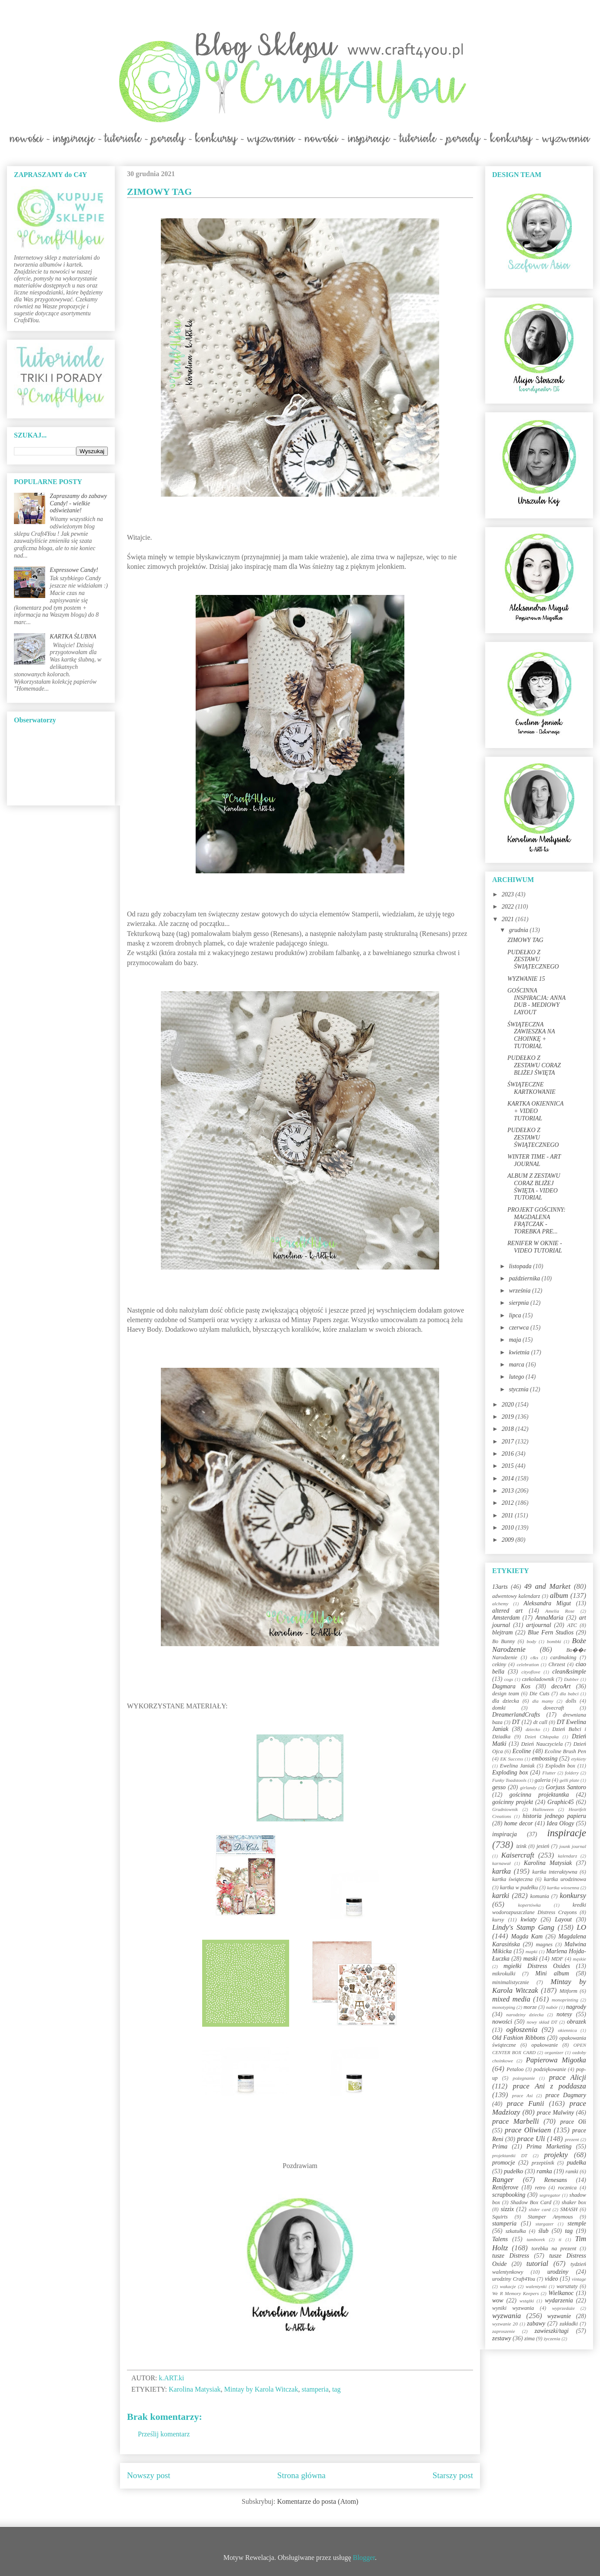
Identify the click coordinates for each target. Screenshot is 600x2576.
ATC (572, 1625)
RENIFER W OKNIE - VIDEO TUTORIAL (534, 1247)
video (551, 2278)
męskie (579, 1958)
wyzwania (506, 2316)
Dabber (571, 1679)
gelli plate (569, 1780)
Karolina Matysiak (195, 2389)
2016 (509, 1453)
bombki (554, 1641)
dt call (540, 1722)
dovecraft (553, 1708)
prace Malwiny (555, 2112)
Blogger (364, 2557)
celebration (528, 1664)
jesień (543, 1846)
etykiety (578, 1758)
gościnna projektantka (539, 1794)
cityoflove (530, 1671)
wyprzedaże (563, 2308)
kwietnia (520, 1352)
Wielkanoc (560, 2293)
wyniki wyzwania (513, 2308)
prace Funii (525, 2103)
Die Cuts (540, 1694)
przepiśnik (543, 2163)
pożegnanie (524, 2078)
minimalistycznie (510, 1982)
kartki (500, 1895)
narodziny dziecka (524, 2014)
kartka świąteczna (512, 1879)
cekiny (499, 1664)
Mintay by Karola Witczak (261, 2389)
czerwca (519, 1327)
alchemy (500, 1603)
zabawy (536, 2323)
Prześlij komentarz (164, 2434)
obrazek (576, 2021)
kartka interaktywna (554, 1872)
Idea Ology (560, 1823)
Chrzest (556, 1664)
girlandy (528, 1787)
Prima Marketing (549, 2146)
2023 (509, 894)
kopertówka (529, 1905)
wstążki (527, 2300)
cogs (508, 1679)
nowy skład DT (542, 2022)
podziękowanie (549, 2069)
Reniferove (505, 2187)
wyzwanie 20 (505, 2323)
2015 (509, 1466)
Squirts (500, 2217)
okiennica (567, 2030)
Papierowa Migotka (556, 2060)
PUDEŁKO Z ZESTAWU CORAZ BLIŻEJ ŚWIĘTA (534, 1065)
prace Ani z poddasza (549, 2086)
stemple (576, 2223)
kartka (501, 1871)
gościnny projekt (512, 1802)
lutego (517, 1376)
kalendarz (567, 1855)
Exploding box (510, 1772)
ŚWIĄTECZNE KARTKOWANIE (531, 1088)
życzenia (552, 2338)
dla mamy (542, 1701)
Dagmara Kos (511, 1686)
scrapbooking (508, 2195)
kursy (498, 1920)
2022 (509, 906)
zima (529, 2338)
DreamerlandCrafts (516, 1714)
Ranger (502, 2179)
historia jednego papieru (554, 1816)
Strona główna (301, 2475)
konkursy (573, 1895)
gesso (499, 1787)
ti (560, 2239)
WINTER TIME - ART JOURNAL (534, 1160)
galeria (542, 1780)
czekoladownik (538, 1679)
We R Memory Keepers (515, 2293)
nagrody (576, 2007)
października (525, 1278)
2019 (509, 1416)
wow (497, 2300)
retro (540, 2188)
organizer (554, 2052)
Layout (563, 1919)
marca (517, 1364)
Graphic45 (560, 1802)
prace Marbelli (515, 2121)
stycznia (519, 1389)
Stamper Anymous (550, 2217)
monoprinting (565, 1999)
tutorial (537, 2263)
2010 (509, 1527)
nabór (552, 2007)
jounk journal (572, 1846)
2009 (509, 1540)
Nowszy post (148, 2475)
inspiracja (504, 1834)
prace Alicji (567, 2077)
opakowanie (544, 2045)
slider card (539, 2209)
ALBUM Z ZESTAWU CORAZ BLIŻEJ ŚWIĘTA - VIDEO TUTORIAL (533, 1187)
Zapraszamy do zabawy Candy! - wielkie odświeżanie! (78, 503)
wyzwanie (559, 2316)
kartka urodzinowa (565, 1879)
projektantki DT (509, 2155)
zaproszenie (503, 2331)
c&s (534, 1657)
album (559, 1595)
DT (516, 1722)
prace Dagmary (566, 2095)
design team (505, 1694)
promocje (503, 2162)
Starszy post (453, 2475)
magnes (544, 1944)
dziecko (533, 1729)
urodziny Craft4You (513, 2279)
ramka (544, 2171)
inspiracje (566, 1833)
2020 (509, 1404)
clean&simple (569, 1671)
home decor (518, 1823)
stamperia (315, 2389)
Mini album (552, 1973)
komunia (539, 1896)
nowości (502, 2021)
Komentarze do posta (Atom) (317, 2501)
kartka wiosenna (563, 1887)
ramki (572, 2171)
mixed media (511, 1999)
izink (521, 1846)
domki (499, 1708)
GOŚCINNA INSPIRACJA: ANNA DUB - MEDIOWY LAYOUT (536, 1001)
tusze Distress (510, 2255)
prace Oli (573, 2121)
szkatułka (516, 2231)
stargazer (545, 2223)
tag (336, 2389)
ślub (543, 2231)
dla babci (569, 1693)
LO (581, 1927)
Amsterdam (506, 1617)
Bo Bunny (503, 1641)
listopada (521, 1266)
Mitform (568, 1991)
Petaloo (515, 2069)
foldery (572, 1772)
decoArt (560, 1686)
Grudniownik (505, 1809)
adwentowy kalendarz (516, 1596)
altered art (507, 1610)
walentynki (536, 2286)
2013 (509, 1490)
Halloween (543, 1809)
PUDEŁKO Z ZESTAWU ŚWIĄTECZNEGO (533, 959)
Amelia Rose (559, 1611)
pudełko (513, 2171)
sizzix (507, 2209)
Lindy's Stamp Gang (523, 1927)
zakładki (569, 2324)
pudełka (576, 2162)
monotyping (503, 2007)
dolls (571, 1701)
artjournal (538, 1625)
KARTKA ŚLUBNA (73, 636)
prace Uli (531, 2139)
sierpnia (519, 1303)
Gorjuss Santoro (566, 1787)
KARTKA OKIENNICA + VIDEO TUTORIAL (535, 1111)
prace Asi (522, 2095)
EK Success (511, 1758)
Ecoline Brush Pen (565, 1751)
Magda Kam (527, 1936)
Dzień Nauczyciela (542, 1744)
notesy (564, 2014)
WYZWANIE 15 (526, 979)
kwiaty (529, 1919)
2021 (509, 919)
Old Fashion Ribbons (518, 2038)
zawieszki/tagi (551, 2331)
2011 (508, 1515)
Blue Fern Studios (550, 1632)
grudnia (519, 930)
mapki (531, 1951)
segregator (550, 2195)
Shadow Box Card (530, 2202)
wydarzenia (559, 2300)
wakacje (508, 2286)
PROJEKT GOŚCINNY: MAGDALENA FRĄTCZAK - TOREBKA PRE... (536, 1220)
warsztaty (567, 2286)
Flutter (549, 1772)
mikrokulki (503, 1974)
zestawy (501, 2338)
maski (530, 1958)
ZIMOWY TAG (525, 940)
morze (530, 2007)
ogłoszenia (521, 2029)
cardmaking (563, 1657)
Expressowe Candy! (74, 570)
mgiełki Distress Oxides (536, 1966)
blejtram (502, 1632)
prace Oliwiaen (528, 2130)
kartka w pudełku (519, 1887)
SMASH (569, 2209)
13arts (500, 1587)
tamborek (536, 2239)
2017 (509, 1441)
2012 (509, 1503)
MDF (557, 1959)
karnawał (501, 1863)
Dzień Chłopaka (542, 1736)
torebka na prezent (554, 2248)
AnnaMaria (549, 1617)
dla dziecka (505, 1701)
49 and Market (547, 1586)
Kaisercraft (517, 1855)
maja (516, 1339)
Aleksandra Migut (547, 1603)
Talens (500, 2239)
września (520, 1290)
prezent (572, 2139)
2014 (509, 1478)
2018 (509, 1429)
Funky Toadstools (509, 1780)
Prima (499, 2146)
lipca (516, 1315)
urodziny (557, 2272)
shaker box (574, 2202)
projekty (555, 2155)
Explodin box (560, 1766)
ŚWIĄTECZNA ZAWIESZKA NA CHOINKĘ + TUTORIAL (531, 1035)
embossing (544, 1758)
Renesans (555, 2180)
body (531, 1641)
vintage (579, 2279)
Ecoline (521, 1751)
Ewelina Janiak (517, 1766)
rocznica (567, 2188)
